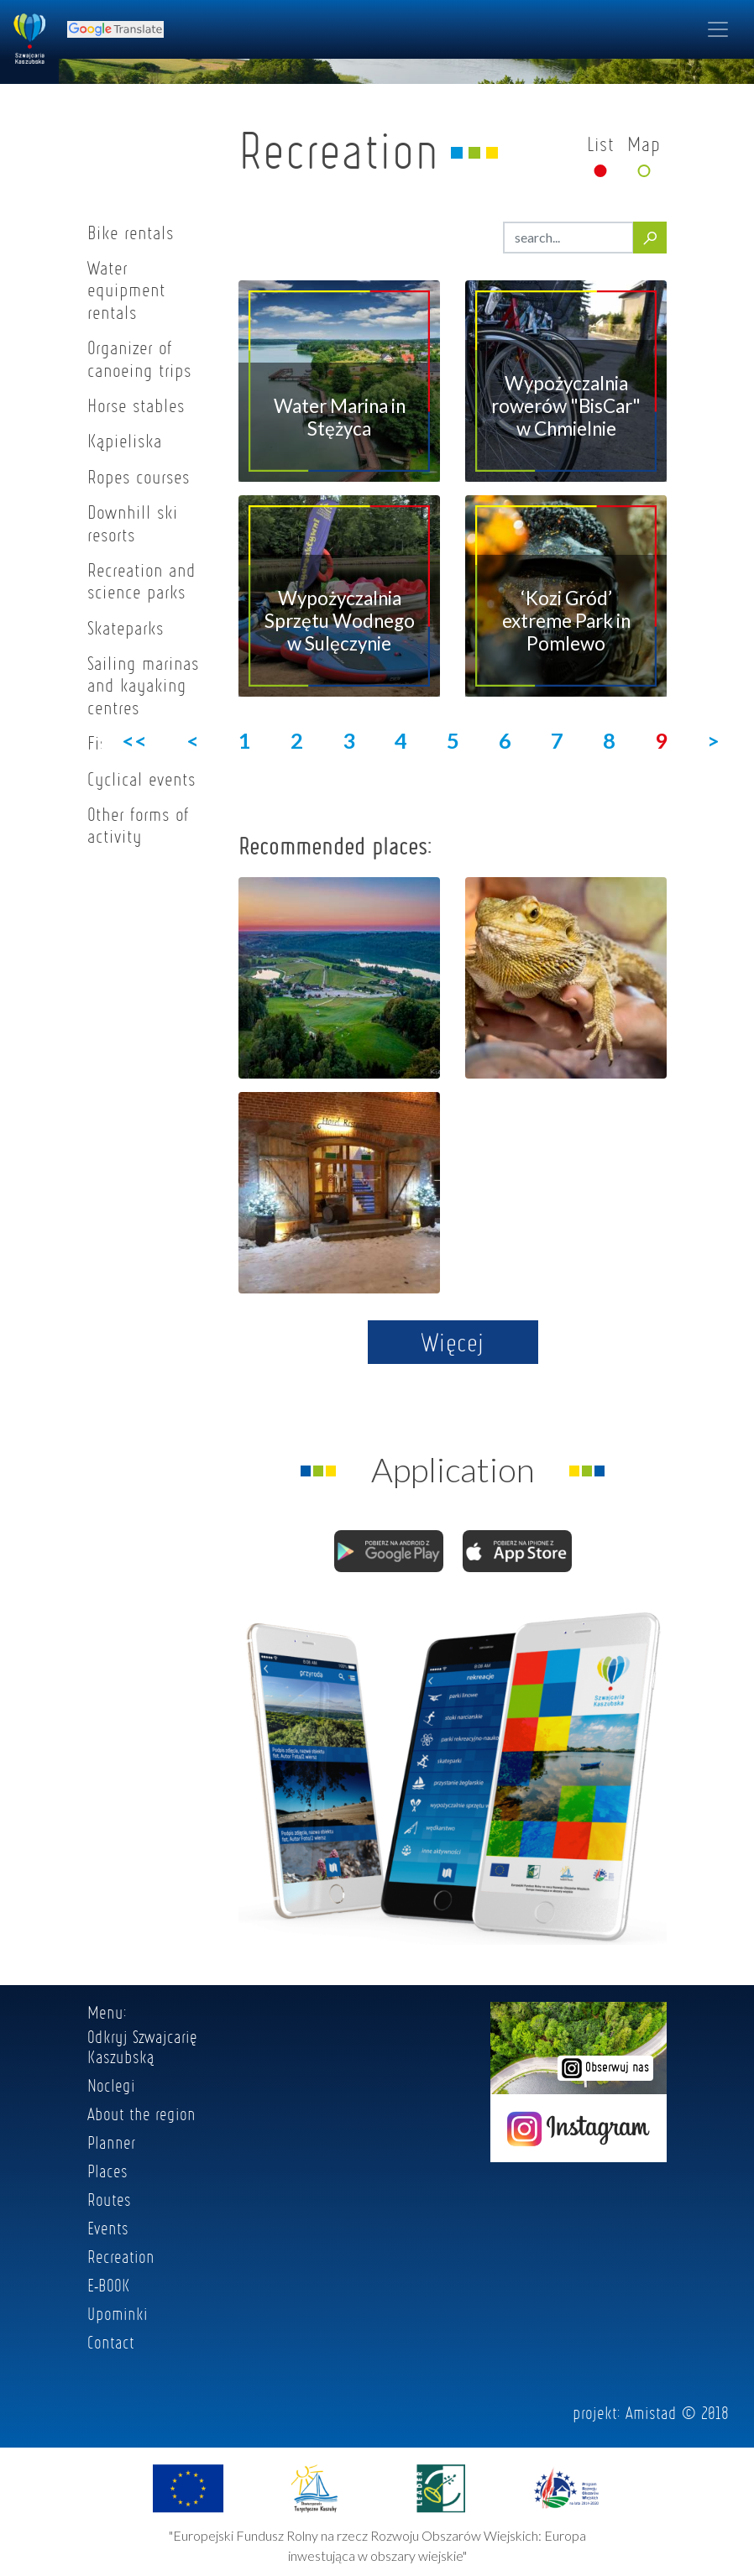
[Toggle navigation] (718, 29)
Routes (109, 2199)
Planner (111, 2142)
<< (134, 740)
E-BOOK (108, 2285)
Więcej (453, 1342)
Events (107, 2228)
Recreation (120, 2256)
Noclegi (111, 2085)
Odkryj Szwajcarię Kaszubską (142, 2046)
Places (107, 2171)
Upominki (117, 2313)
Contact (110, 2342)
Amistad (651, 2412)
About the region (141, 2113)
